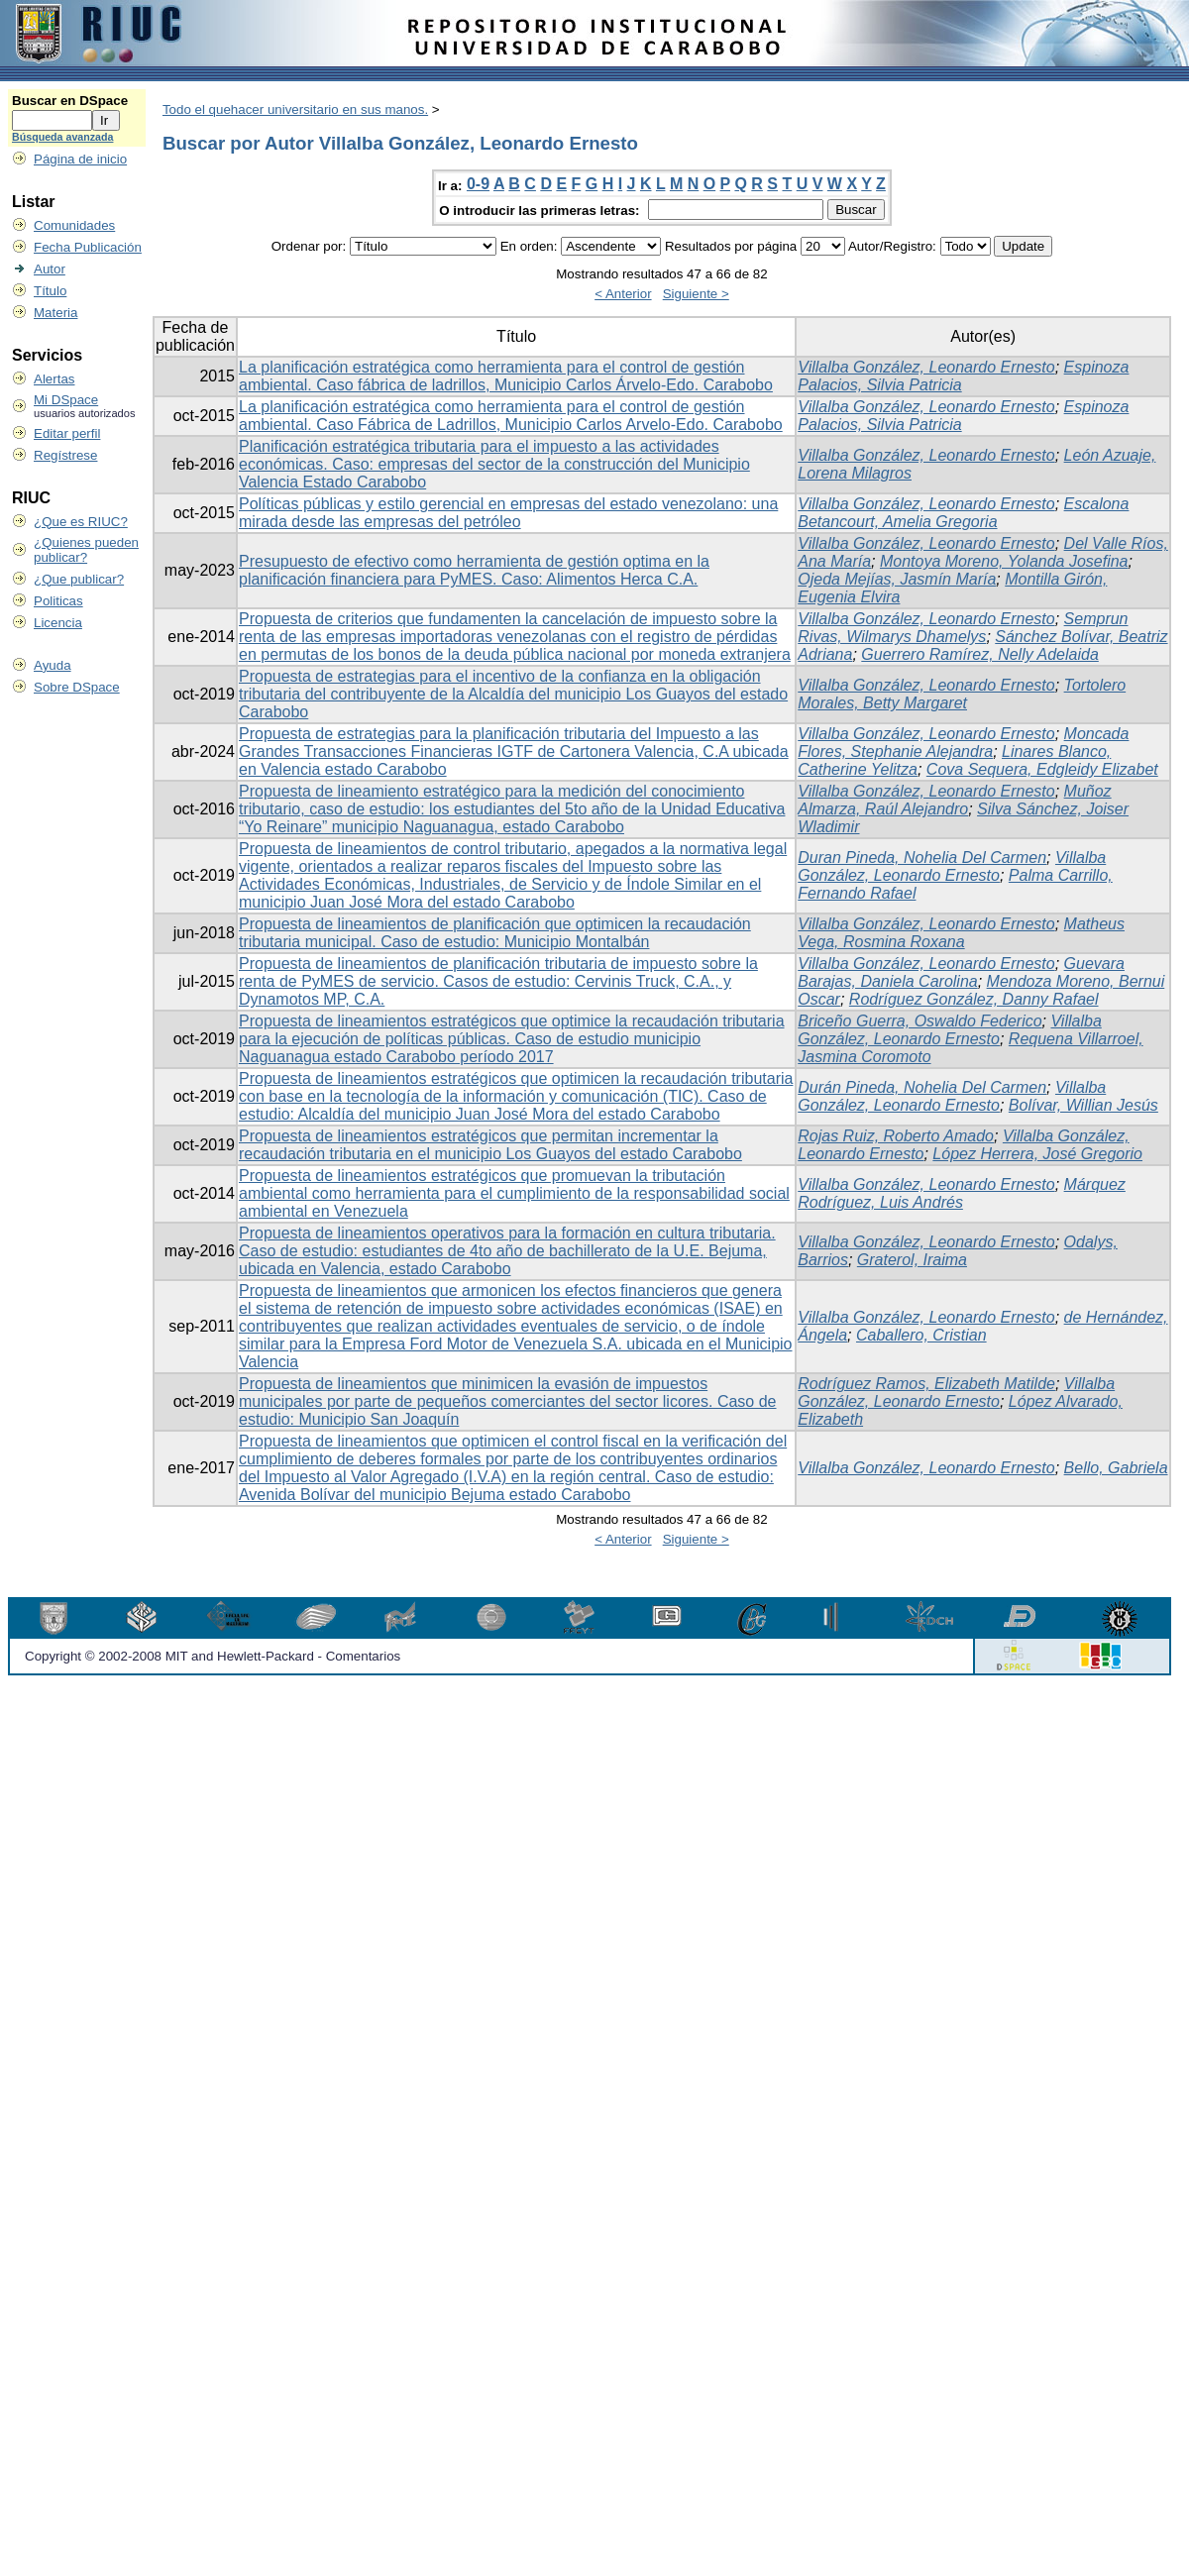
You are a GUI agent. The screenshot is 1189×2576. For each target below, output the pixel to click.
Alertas (54, 379)
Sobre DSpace (77, 687)
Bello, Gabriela (1116, 1467)
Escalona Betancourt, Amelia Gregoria (963, 512)
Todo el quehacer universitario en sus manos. (295, 109)
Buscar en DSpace (70, 100)
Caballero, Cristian (921, 1335)
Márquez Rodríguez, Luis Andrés (962, 1193)
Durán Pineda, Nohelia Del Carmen (922, 1087)
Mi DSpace (66, 399)
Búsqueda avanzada (62, 137)
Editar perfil (67, 433)
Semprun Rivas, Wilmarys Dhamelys (963, 627)
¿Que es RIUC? (81, 521)
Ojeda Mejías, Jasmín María (897, 579)
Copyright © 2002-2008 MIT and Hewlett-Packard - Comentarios (212, 1656)
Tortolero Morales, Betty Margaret (962, 694)
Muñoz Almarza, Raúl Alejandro (954, 800)
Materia (55, 312)
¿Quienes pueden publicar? (86, 550)
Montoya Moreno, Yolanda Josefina (1004, 561)
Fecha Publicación (88, 247)
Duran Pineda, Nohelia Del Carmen (922, 857)
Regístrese (65, 455)
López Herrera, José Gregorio (1037, 1153)
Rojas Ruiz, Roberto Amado (896, 1135)
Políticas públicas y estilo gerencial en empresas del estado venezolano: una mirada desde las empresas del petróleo (508, 512)
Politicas (58, 600)
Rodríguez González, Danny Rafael (974, 999)
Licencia (58, 622)
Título (50, 290)
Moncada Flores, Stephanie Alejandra (963, 742)
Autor (49, 269)
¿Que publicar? (79, 579)
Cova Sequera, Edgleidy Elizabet (1042, 769)
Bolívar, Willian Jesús (1083, 1105)
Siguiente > (696, 293)
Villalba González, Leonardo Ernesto (926, 367)
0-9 (478, 183)
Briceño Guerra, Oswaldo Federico (919, 1021)
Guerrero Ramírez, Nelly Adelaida (980, 654)
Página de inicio (80, 159)
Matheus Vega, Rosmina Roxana (961, 932)
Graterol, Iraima (912, 1259)
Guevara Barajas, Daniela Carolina (961, 972)
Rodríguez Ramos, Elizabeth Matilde (926, 1383)
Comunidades (74, 225)
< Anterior (622, 293)
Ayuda (52, 665)
